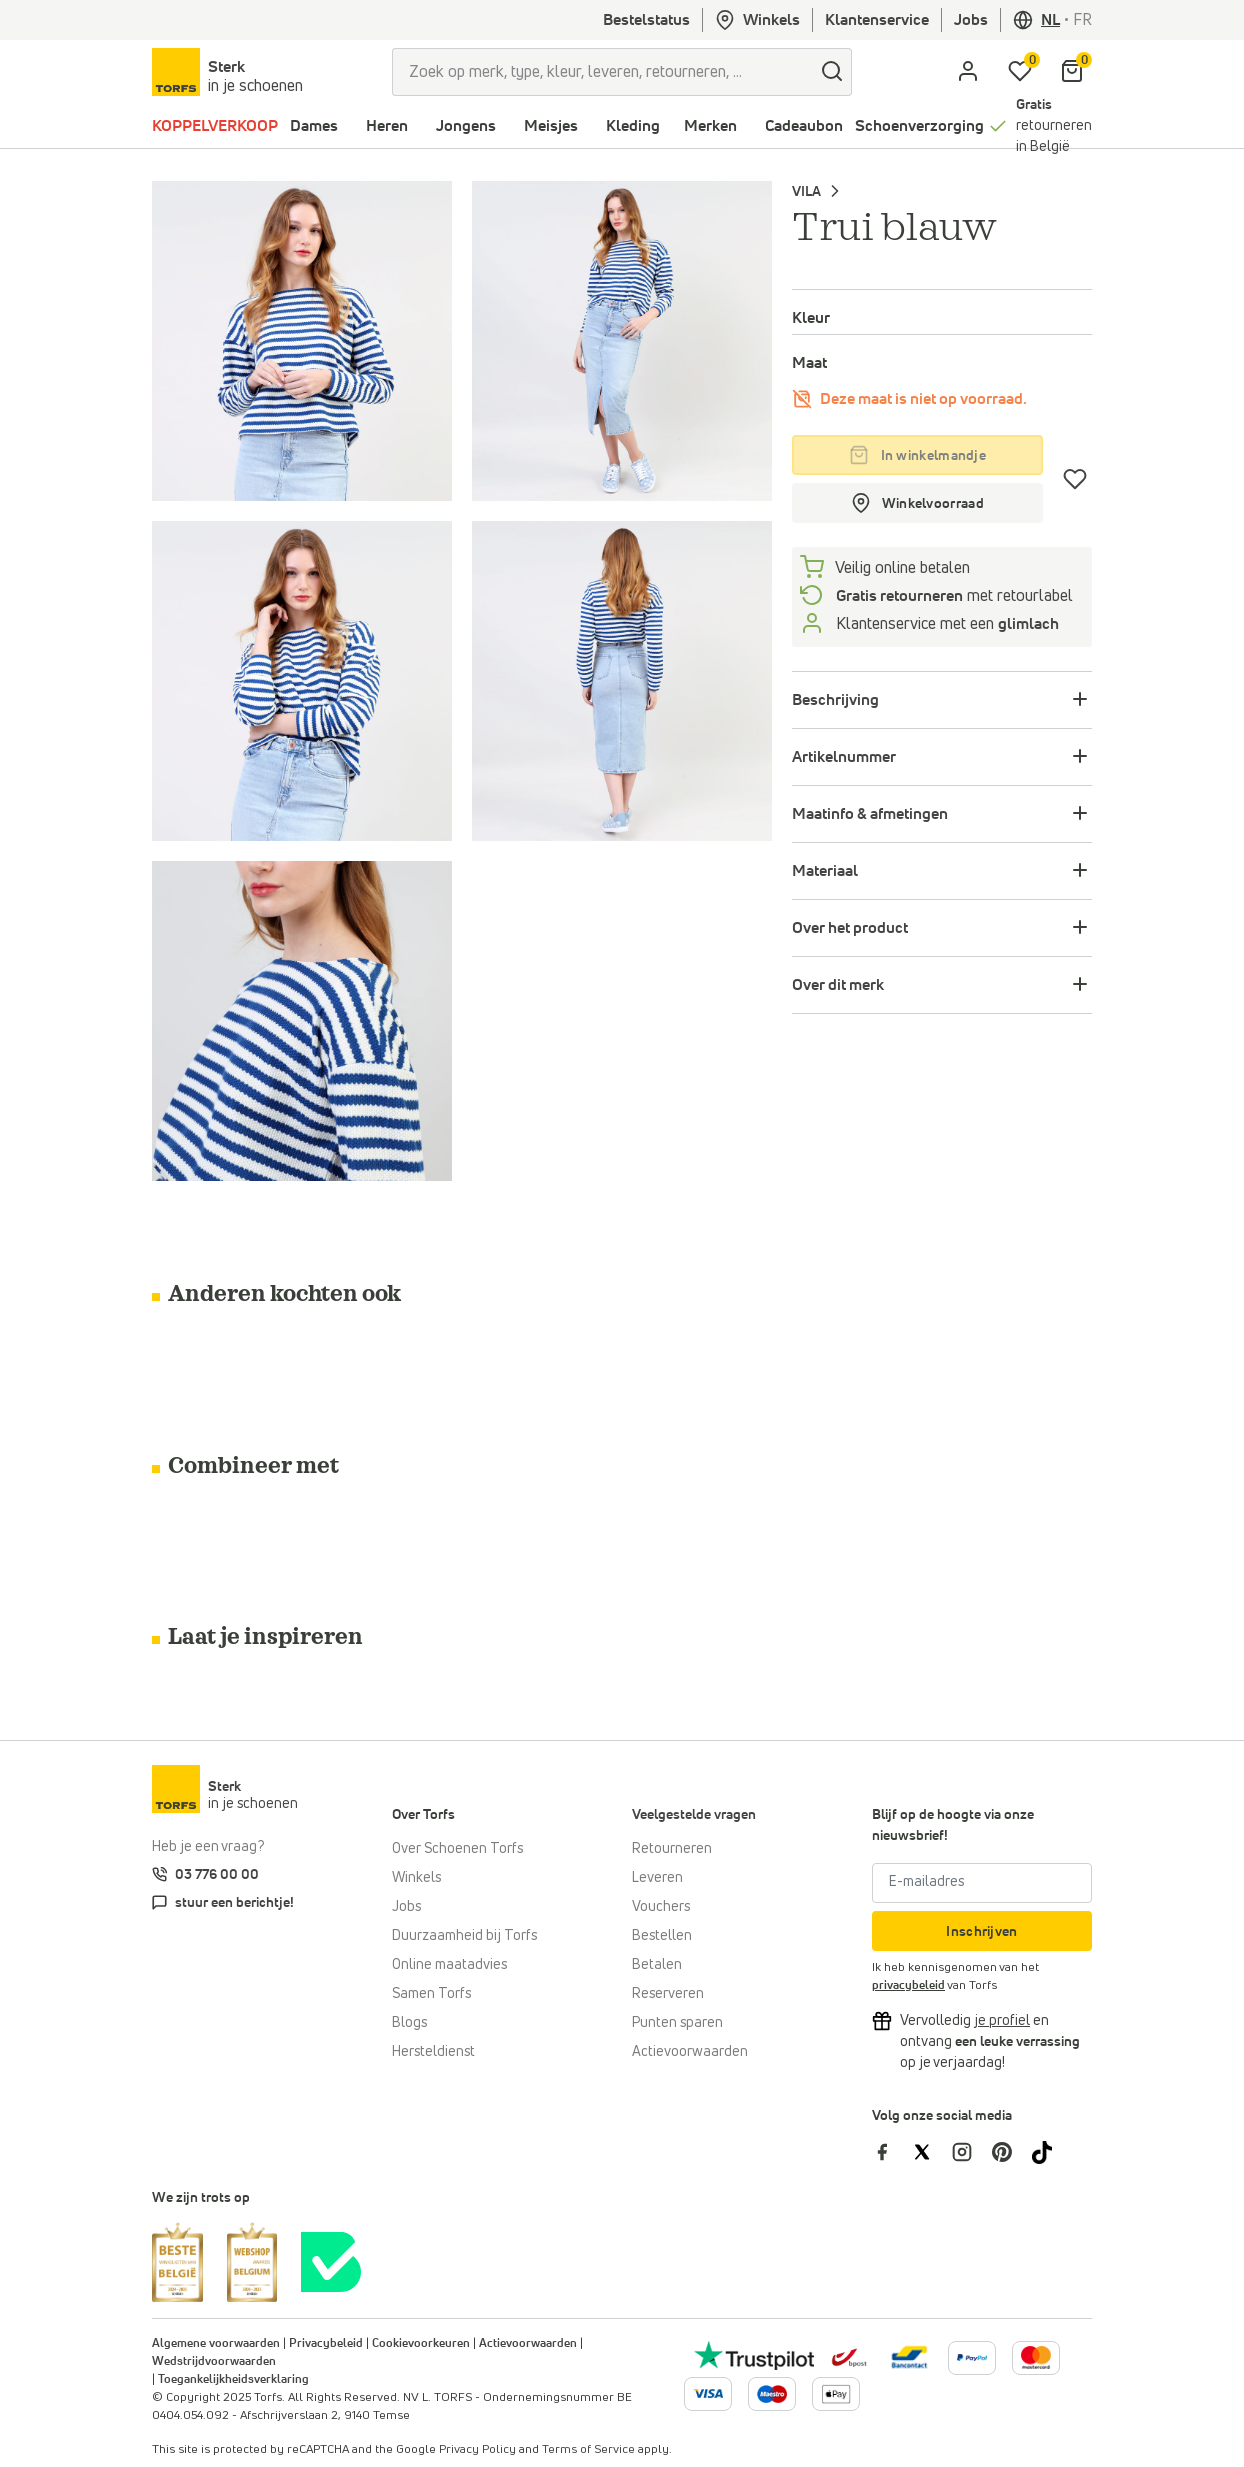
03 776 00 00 (217, 1875)
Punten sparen (677, 2023)
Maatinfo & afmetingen (870, 814)
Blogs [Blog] (409, 2023)
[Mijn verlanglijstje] (1020, 72)
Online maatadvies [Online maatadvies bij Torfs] (449, 1965)
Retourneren (672, 1849)
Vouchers (661, 1907)
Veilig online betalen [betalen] (901, 568)
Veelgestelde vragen (694, 1815)
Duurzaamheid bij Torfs (464, 1936)
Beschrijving (835, 700)
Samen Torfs (431, 1994)
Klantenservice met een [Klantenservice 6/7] (945, 624)
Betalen (657, 1965)
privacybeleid (908, 1986)
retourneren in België (1054, 126)
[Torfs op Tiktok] (1050, 2152)
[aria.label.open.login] (968, 72)
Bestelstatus (646, 20)
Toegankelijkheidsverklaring (233, 2380)
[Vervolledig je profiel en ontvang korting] (1002, 2021)
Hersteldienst (433, 2052)
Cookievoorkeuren (421, 2344)
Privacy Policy (477, 2450)
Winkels (757, 20)
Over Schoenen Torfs (457, 1849)
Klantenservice (877, 20)
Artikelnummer (844, 757)
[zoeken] (832, 72)
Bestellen (662, 1936)
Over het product (850, 928)
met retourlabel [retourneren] (952, 596)
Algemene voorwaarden (216, 2344)
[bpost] (847, 2357)
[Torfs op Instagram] (972, 2152)
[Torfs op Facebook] (892, 2152)
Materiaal (825, 871)
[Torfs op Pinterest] (1012, 2152)
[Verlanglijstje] (1075, 479)
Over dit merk (838, 985)
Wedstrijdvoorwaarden (214, 2362)
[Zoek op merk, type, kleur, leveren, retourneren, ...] (602, 72)
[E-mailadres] (982, 1883)
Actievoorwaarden (690, 2052)
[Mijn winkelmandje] (1072, 72)
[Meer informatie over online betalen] (909, 2357)
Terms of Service (588, 2450)
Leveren (657, 1878)
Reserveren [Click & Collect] (668, 1994)
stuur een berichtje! (234, 1903)
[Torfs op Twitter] (932, 2152)
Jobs (971, 20)
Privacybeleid (326, 2344)
